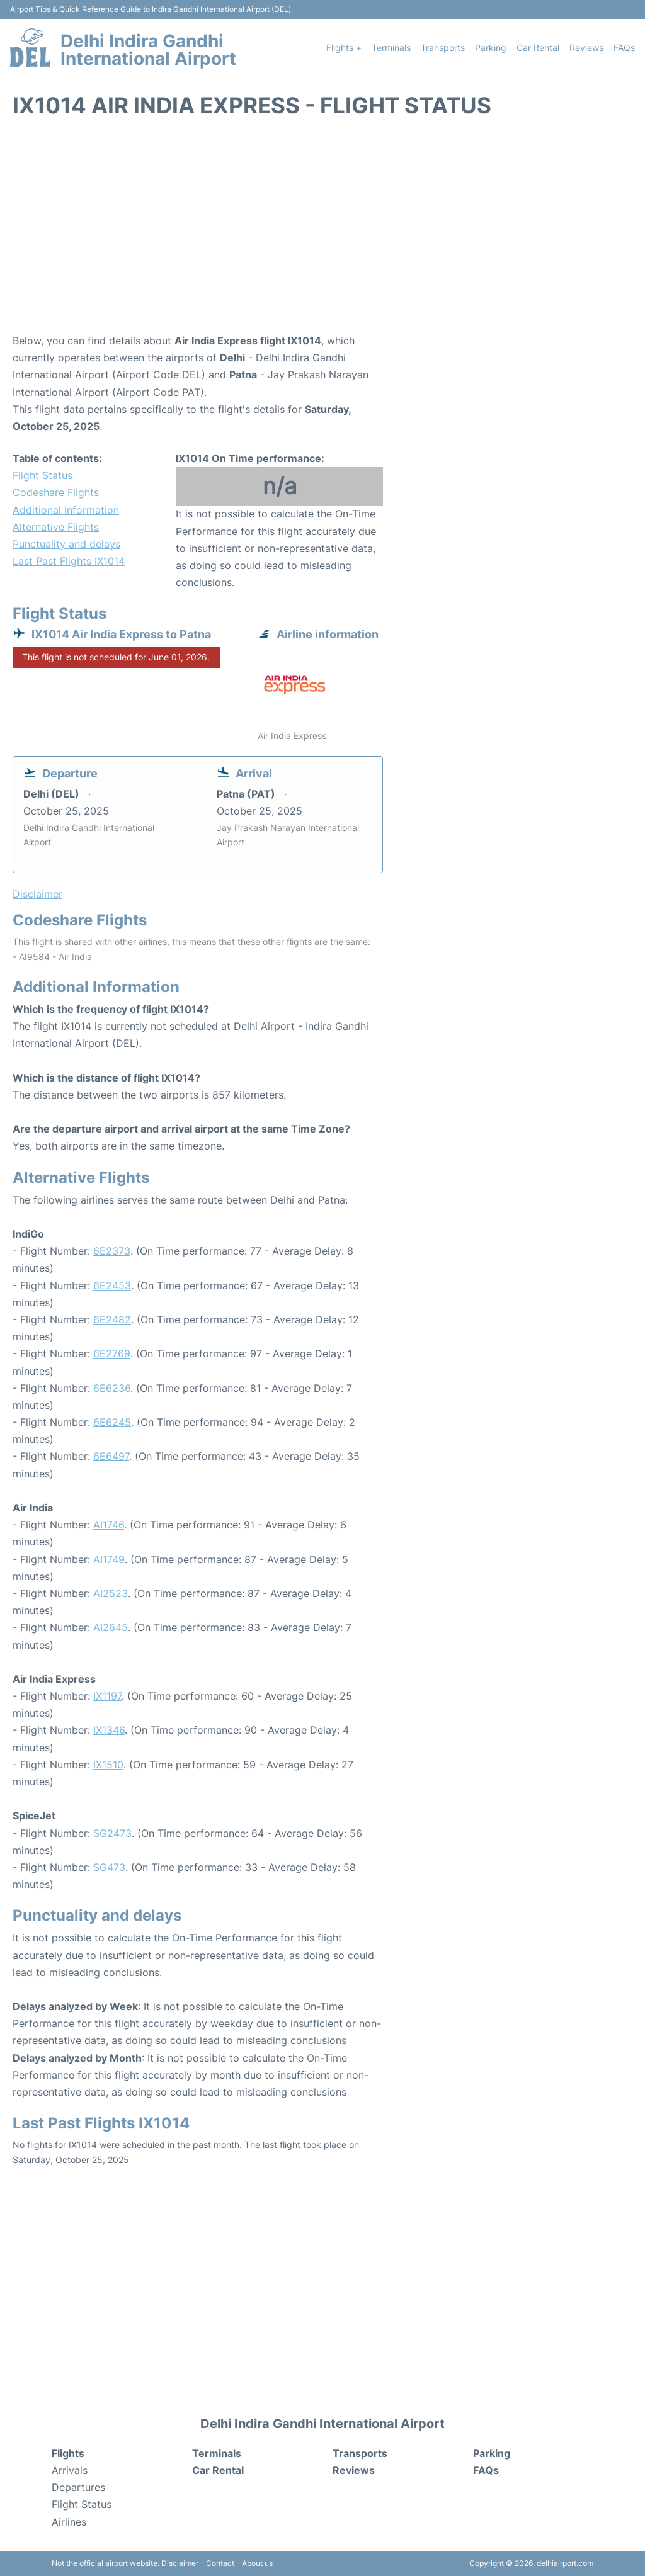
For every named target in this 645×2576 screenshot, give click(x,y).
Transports (443, 47)
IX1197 (107, 1696)
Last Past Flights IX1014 (69, 561)
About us (257, 2563)
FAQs (624, 47)
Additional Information (66, 510)
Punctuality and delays (66, 544)
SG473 (109, 1867)
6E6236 (111, 1388)
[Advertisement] (322, 232)
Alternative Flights (56, 527)
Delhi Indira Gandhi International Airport (148, 49)
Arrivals (70, 2470)
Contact (220, 2563)
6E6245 (112, 1422)
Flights (68, 2453)
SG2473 (112, 1833)
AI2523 (110, 1593)
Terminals (391, 47)
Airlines (69, 2522)
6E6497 (111, 1456)
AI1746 (108, 1524)
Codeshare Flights (56, 492)
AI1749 (109, 1559)
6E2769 (111, 1353)
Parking (490, 47)
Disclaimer (179, 2563)
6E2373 (111, 1251)
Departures (78, 2487)
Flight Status (42, 475)
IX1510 (108, 1764)
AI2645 (110, 1627)
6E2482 (112, 1319)
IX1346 (109, 1730)
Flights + (344, 47)
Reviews (586, 47)
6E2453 (112, 1285)
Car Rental (538, 47)
